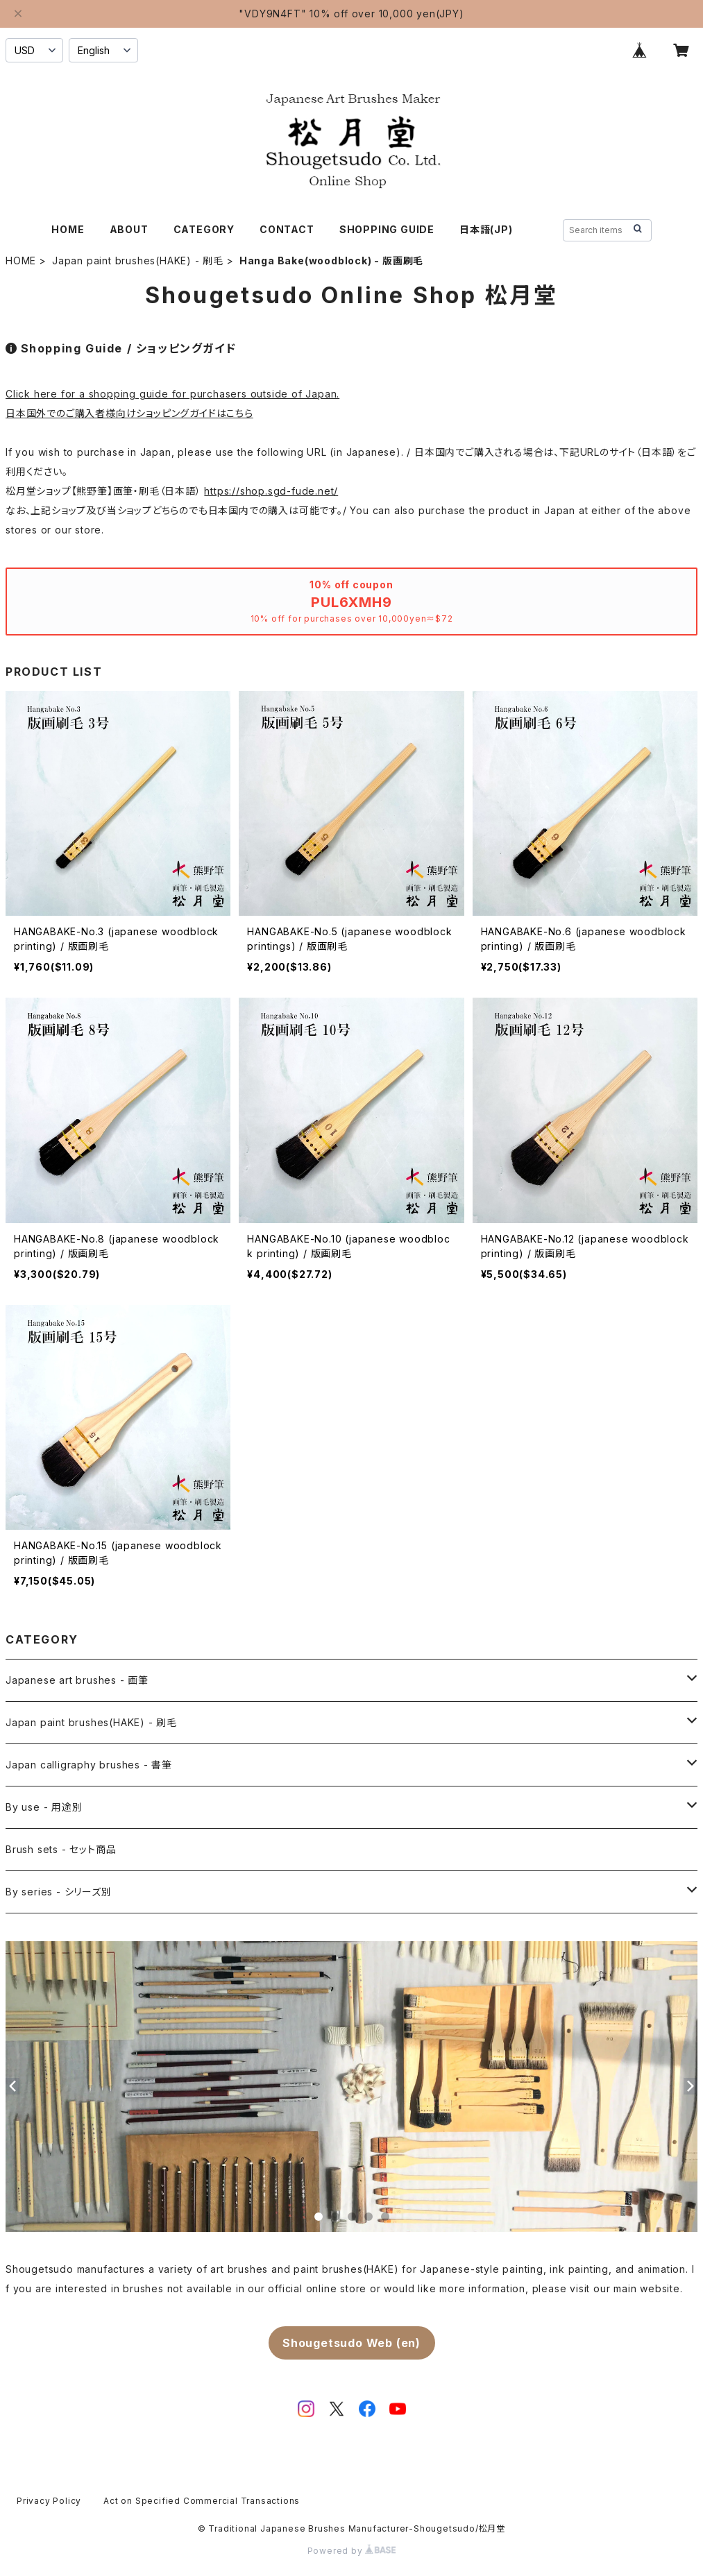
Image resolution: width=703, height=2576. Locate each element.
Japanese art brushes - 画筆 (77, 1680)
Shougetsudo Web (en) (351, 2343)
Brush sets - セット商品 (61, 1849)
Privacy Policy (49, 2501)
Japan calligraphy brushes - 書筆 (89, 1765)
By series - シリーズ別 (59, 1891)
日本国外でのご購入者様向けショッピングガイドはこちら (129, 413)
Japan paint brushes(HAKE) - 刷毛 (137, 260)
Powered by (351, 2550)
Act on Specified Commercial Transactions (201, 2501)
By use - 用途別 (44, 1807)
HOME (67, 229)
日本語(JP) (486, 229)
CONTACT (287, 229)
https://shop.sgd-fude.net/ (271, 491)
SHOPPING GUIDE (386, 229)
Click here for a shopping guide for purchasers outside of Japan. (172, 394)
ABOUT (129, 229)
